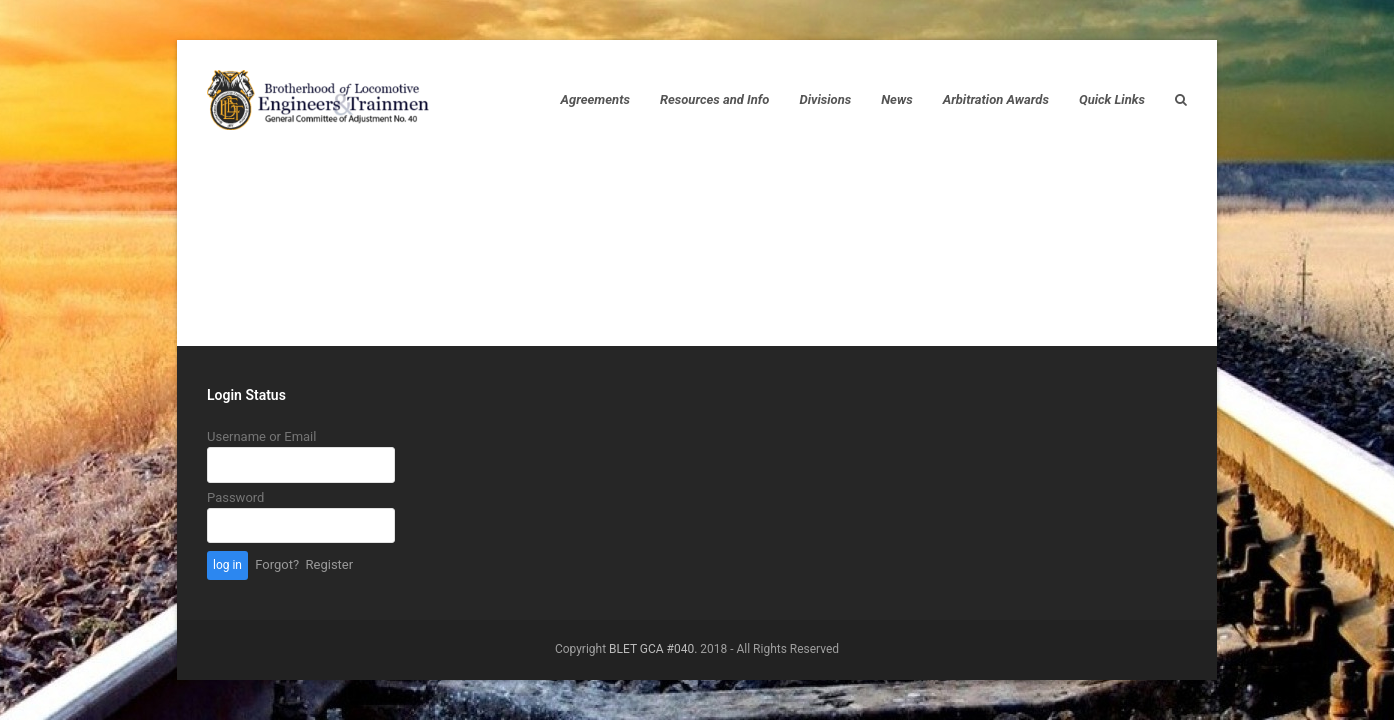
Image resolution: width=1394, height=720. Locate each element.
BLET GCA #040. (653, 649)
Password (235, 497)
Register (330, 564)
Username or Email (261, 436)
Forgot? (277, 564)
